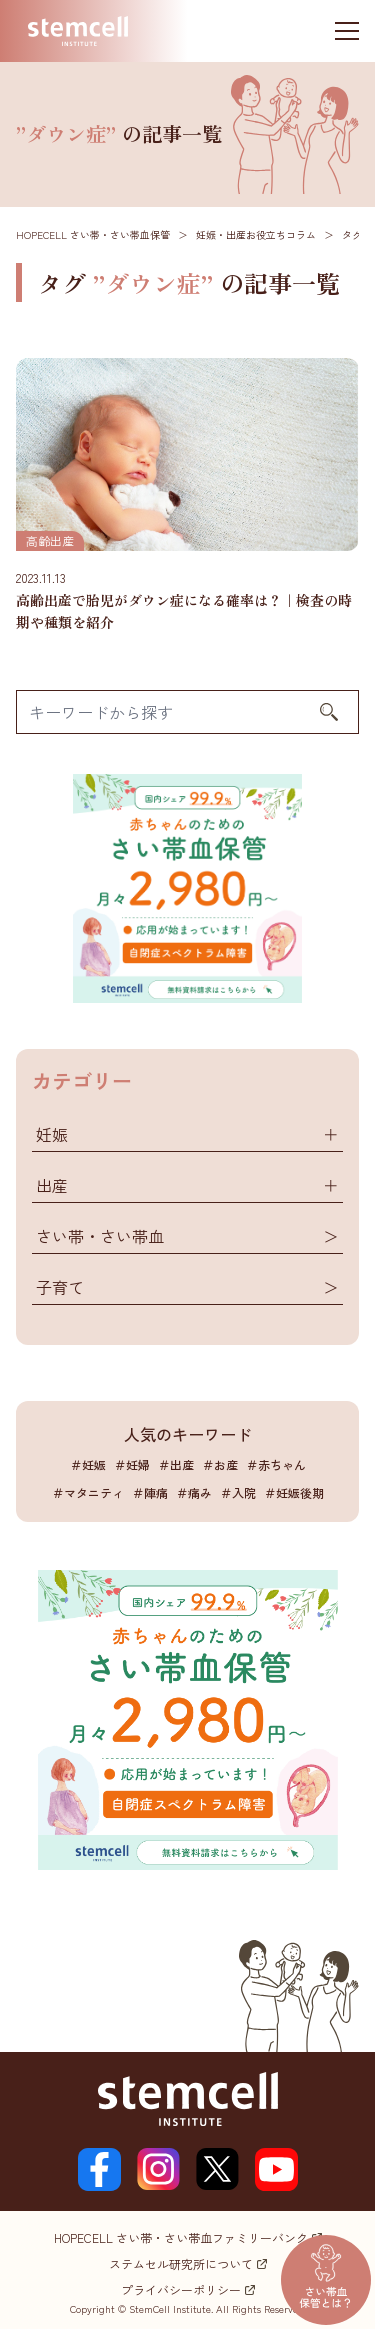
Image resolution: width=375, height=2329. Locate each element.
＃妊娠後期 (294, 1492)
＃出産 (176, 1464)
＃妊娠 (88, 1464)
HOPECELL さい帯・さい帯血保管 (93, 234)
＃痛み (194, 1492)
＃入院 (238, 1492)
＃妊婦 (132, 1464)
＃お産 (220, 1464)
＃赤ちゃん (276, 1464)
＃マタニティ (88, 1492)
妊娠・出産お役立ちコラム (256, 234)
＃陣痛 (150, 1492)
